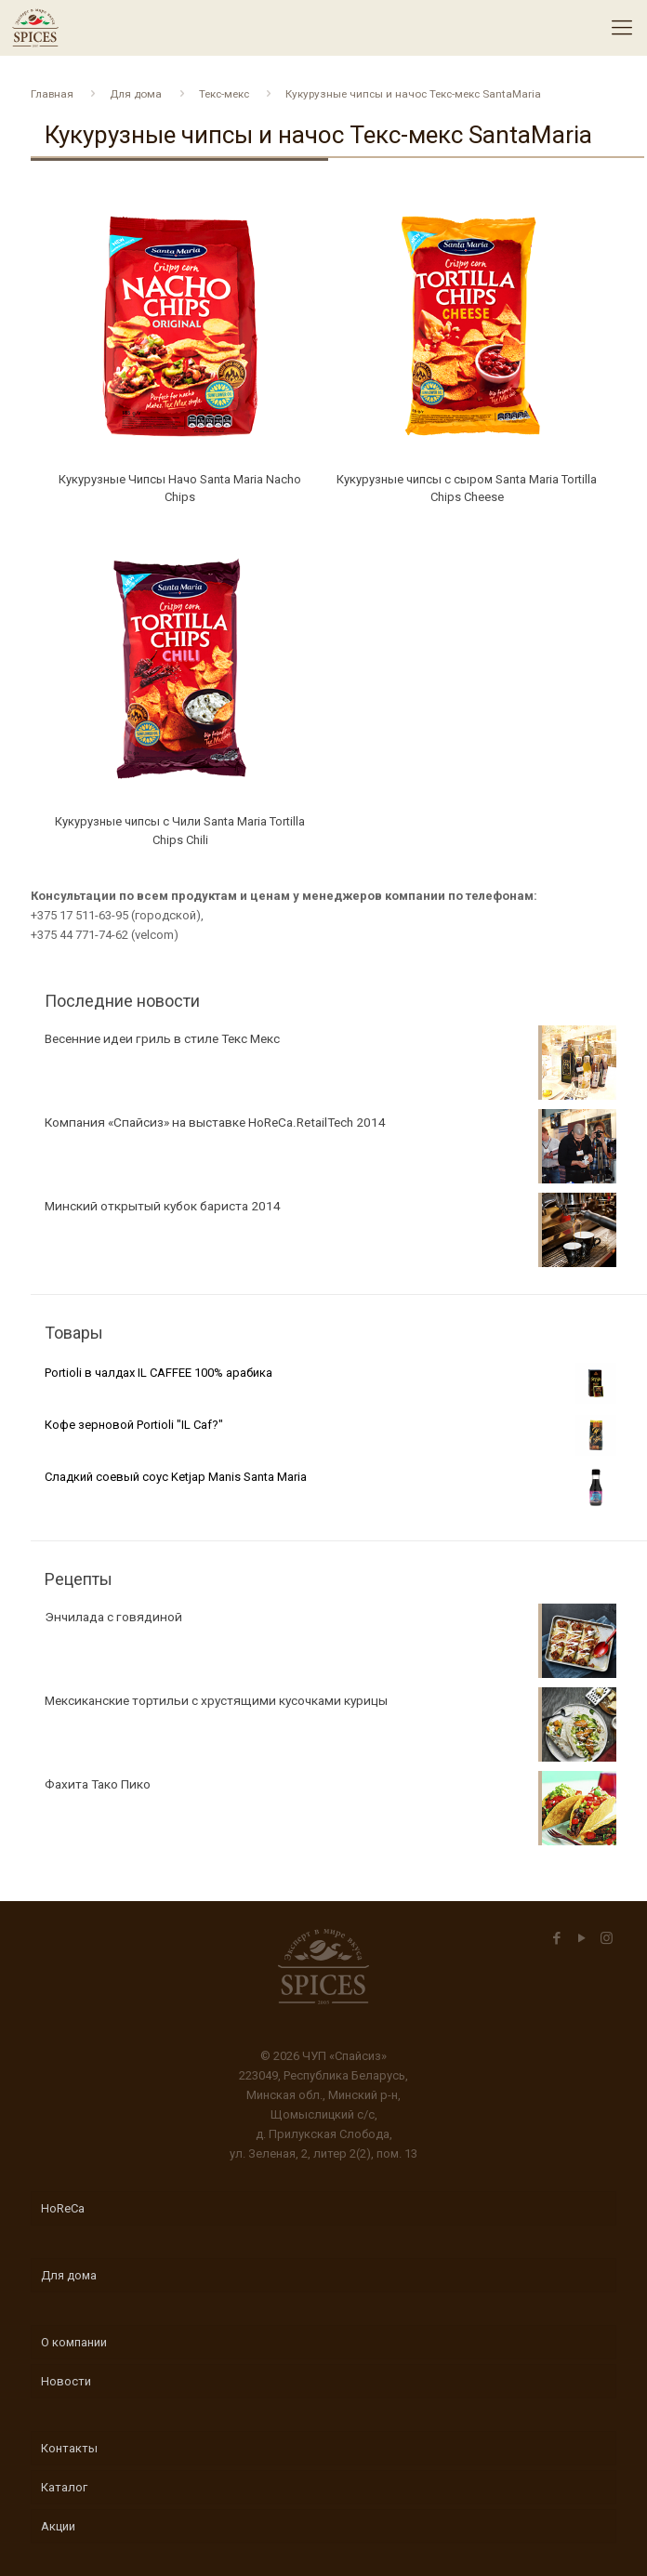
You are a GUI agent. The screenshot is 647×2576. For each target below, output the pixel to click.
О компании (74, 2342)
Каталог (64, 2487)
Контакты (69, 2448)
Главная (52, 93)
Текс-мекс (224, 93)
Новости (66, 2381)
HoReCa (63, 2208)
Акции (58, 2526)
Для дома (136, 93)
